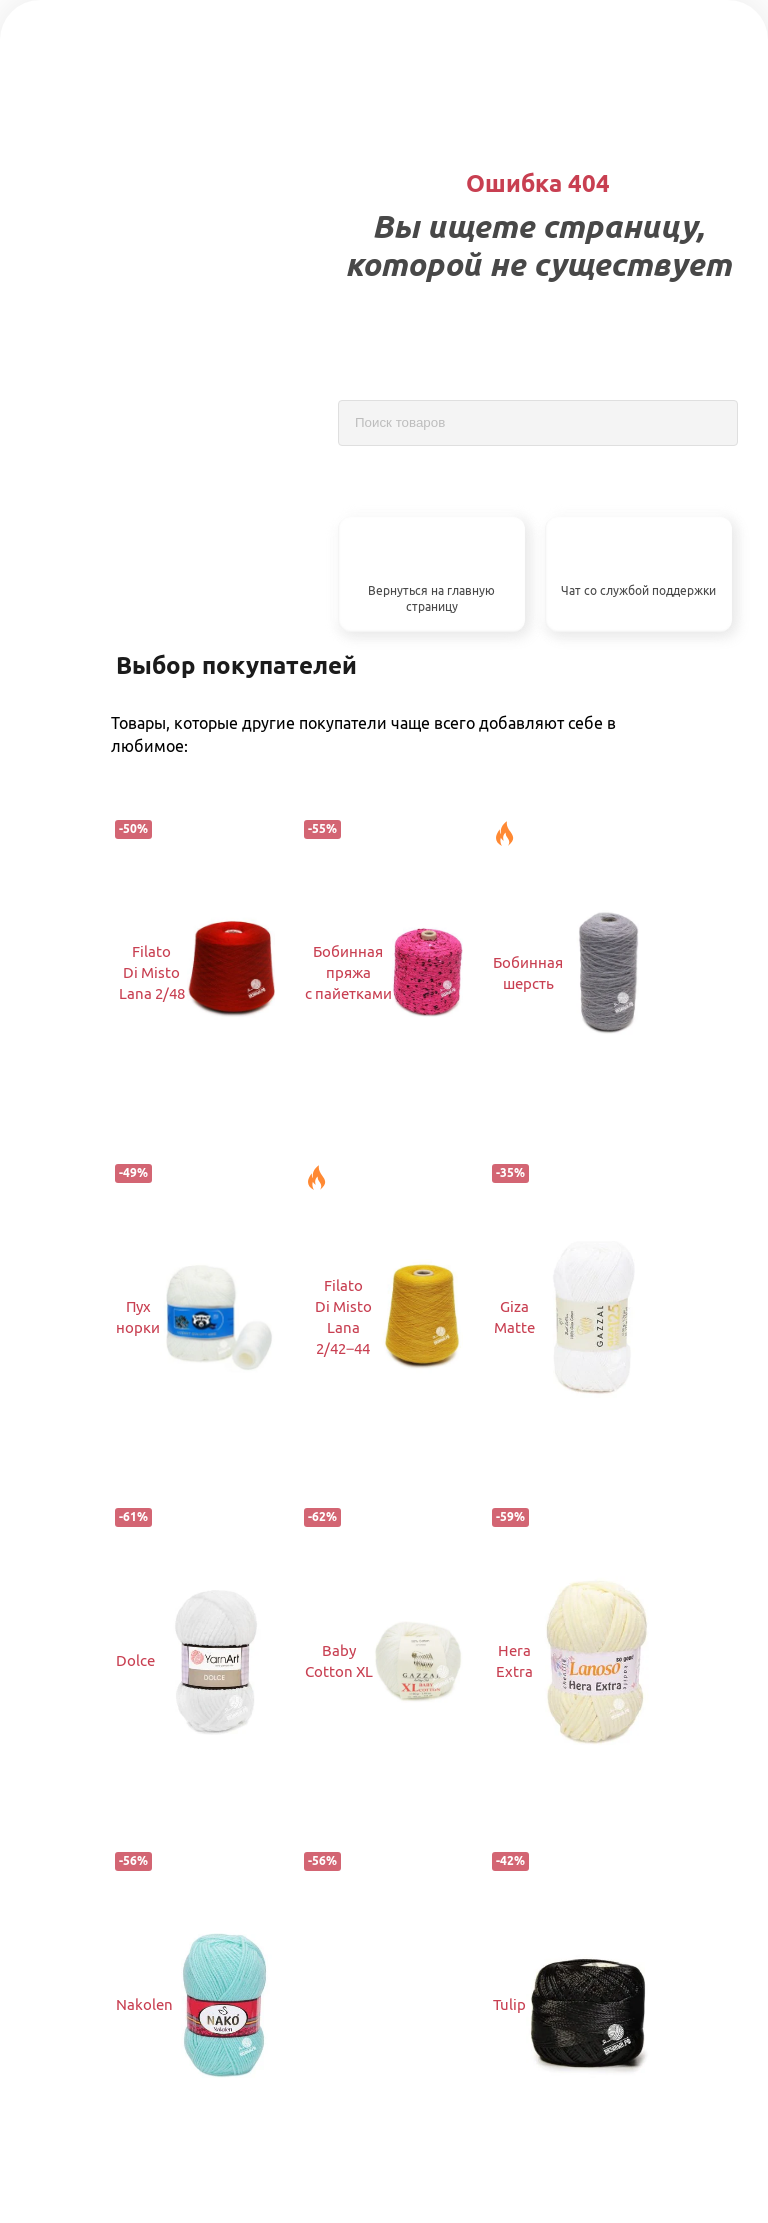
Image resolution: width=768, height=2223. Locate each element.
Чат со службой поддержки (638, 590)
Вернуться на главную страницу (431, 599)
